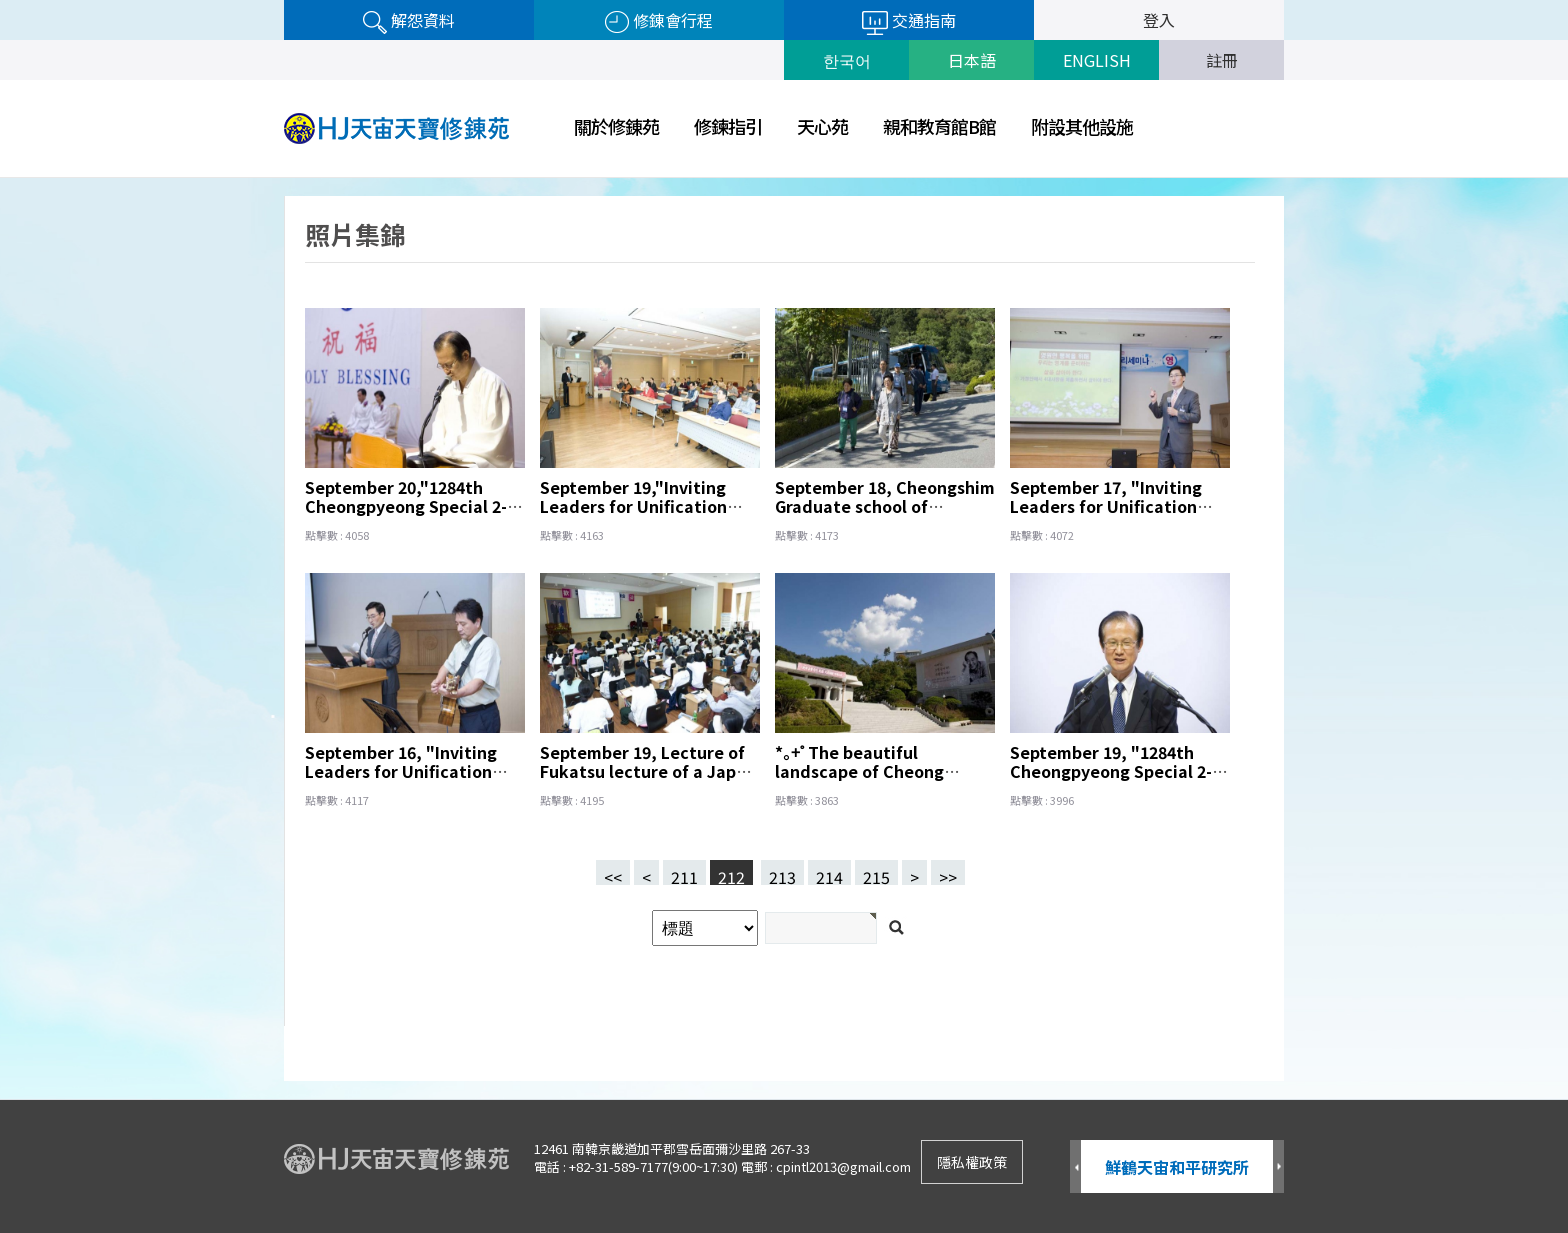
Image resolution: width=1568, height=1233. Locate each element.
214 (825, 872)
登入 (1159, 20)
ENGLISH (1097, 60)
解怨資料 (409, 21)
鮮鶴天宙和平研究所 (1177, 1167)
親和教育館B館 (939, 126)
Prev (1075, 1167)
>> (948, 875)
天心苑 (822, 126)
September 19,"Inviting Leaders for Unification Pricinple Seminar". (633, 506)
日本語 (972, 60)
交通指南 (909, 21)
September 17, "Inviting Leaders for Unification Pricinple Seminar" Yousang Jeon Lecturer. (1106, 515)
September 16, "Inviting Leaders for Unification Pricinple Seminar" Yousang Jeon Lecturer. (401, 780)
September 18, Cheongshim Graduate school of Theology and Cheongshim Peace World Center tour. (885, 515)
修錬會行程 (659, 21)
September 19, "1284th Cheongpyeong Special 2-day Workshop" (1111, 771)
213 (778, 872)
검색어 (0, 178)
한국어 (847, 60)
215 (872, 872)
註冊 (1222, 60)
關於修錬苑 (616, 126)
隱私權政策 (972, 1162)
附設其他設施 (1082, 126)
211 (680, 872)
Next (1278, 1167)
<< (613, 875)
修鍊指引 (728, 126)
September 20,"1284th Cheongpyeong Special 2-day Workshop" (406, 506)
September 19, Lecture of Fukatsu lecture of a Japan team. (648, 771)
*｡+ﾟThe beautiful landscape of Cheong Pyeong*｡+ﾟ (859, 771)
